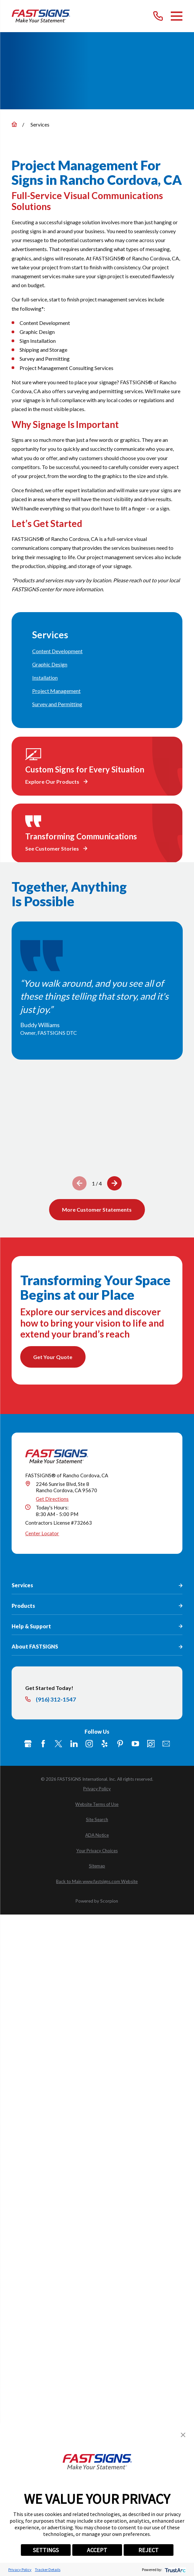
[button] (183, 2435)
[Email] (166, 1810)
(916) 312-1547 (56, 1767)
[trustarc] (174, 2569)
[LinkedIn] (74, 1810)
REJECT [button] (148, 2550)
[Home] (41, 16)
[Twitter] (58, 1810)
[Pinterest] (120, 1810)
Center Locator (42, 1601)
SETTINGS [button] (46, 2550)
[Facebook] (43, 1810)
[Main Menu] (176, 16)
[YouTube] (135, 1810)
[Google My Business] (28, 1810)
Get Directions (52, 1566)
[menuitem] (97, 651)
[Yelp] (104, 1810)
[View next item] (114, 1183)
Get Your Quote (53, 1357)
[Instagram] (89, 1810)
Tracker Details (47, 2569)
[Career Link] (151, 1810)
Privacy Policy (20, 2569)
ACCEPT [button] (97, 2550)
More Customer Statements (97, 1210)
